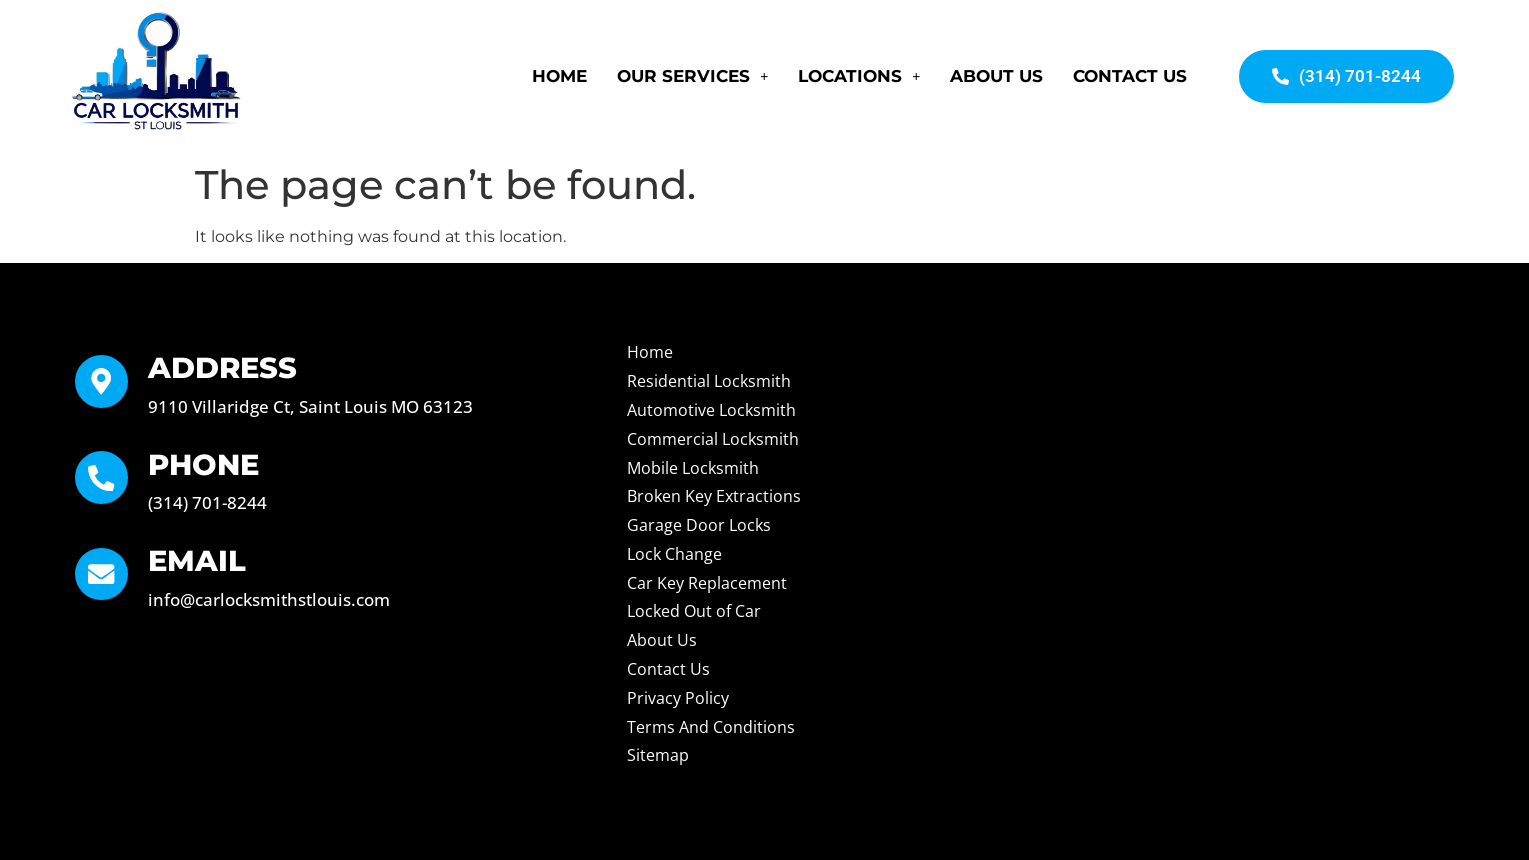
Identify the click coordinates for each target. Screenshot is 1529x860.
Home (559, 76)
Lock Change (674, 554)
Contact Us (1130, 76)
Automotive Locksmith (711, 410)
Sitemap (658, 755)
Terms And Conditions (711, 727)
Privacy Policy (678, 698)
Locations (859, 76)
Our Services (692, 76)
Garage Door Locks (699, 525)
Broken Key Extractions (714, 496)
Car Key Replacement (707, 583)
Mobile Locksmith (693, 468)
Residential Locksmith (709, 381)
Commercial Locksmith (713, 439)
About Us (996, 76)
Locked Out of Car (694, 611)
